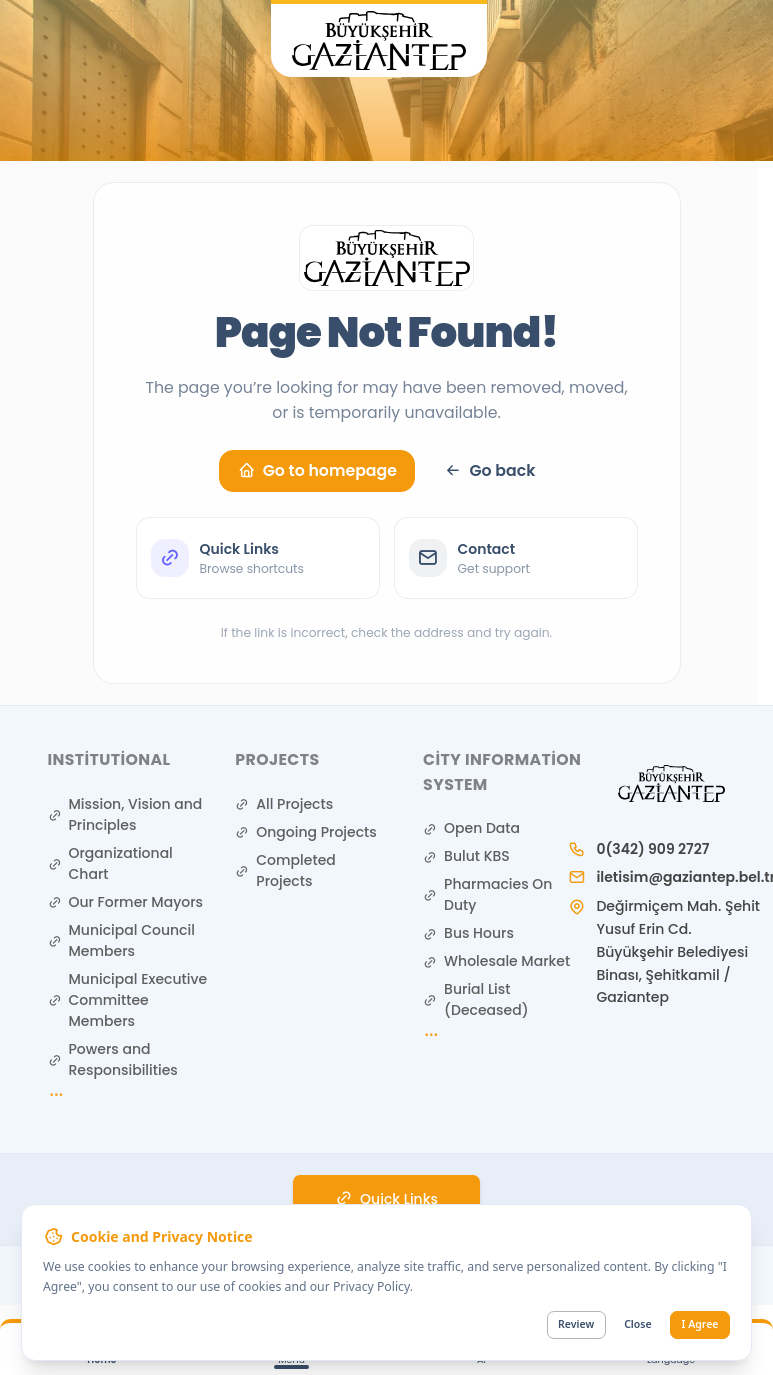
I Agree (700, 1324)
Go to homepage (317, 470)
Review (576, 1324)
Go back (489, 470)
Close (637, 1324)
